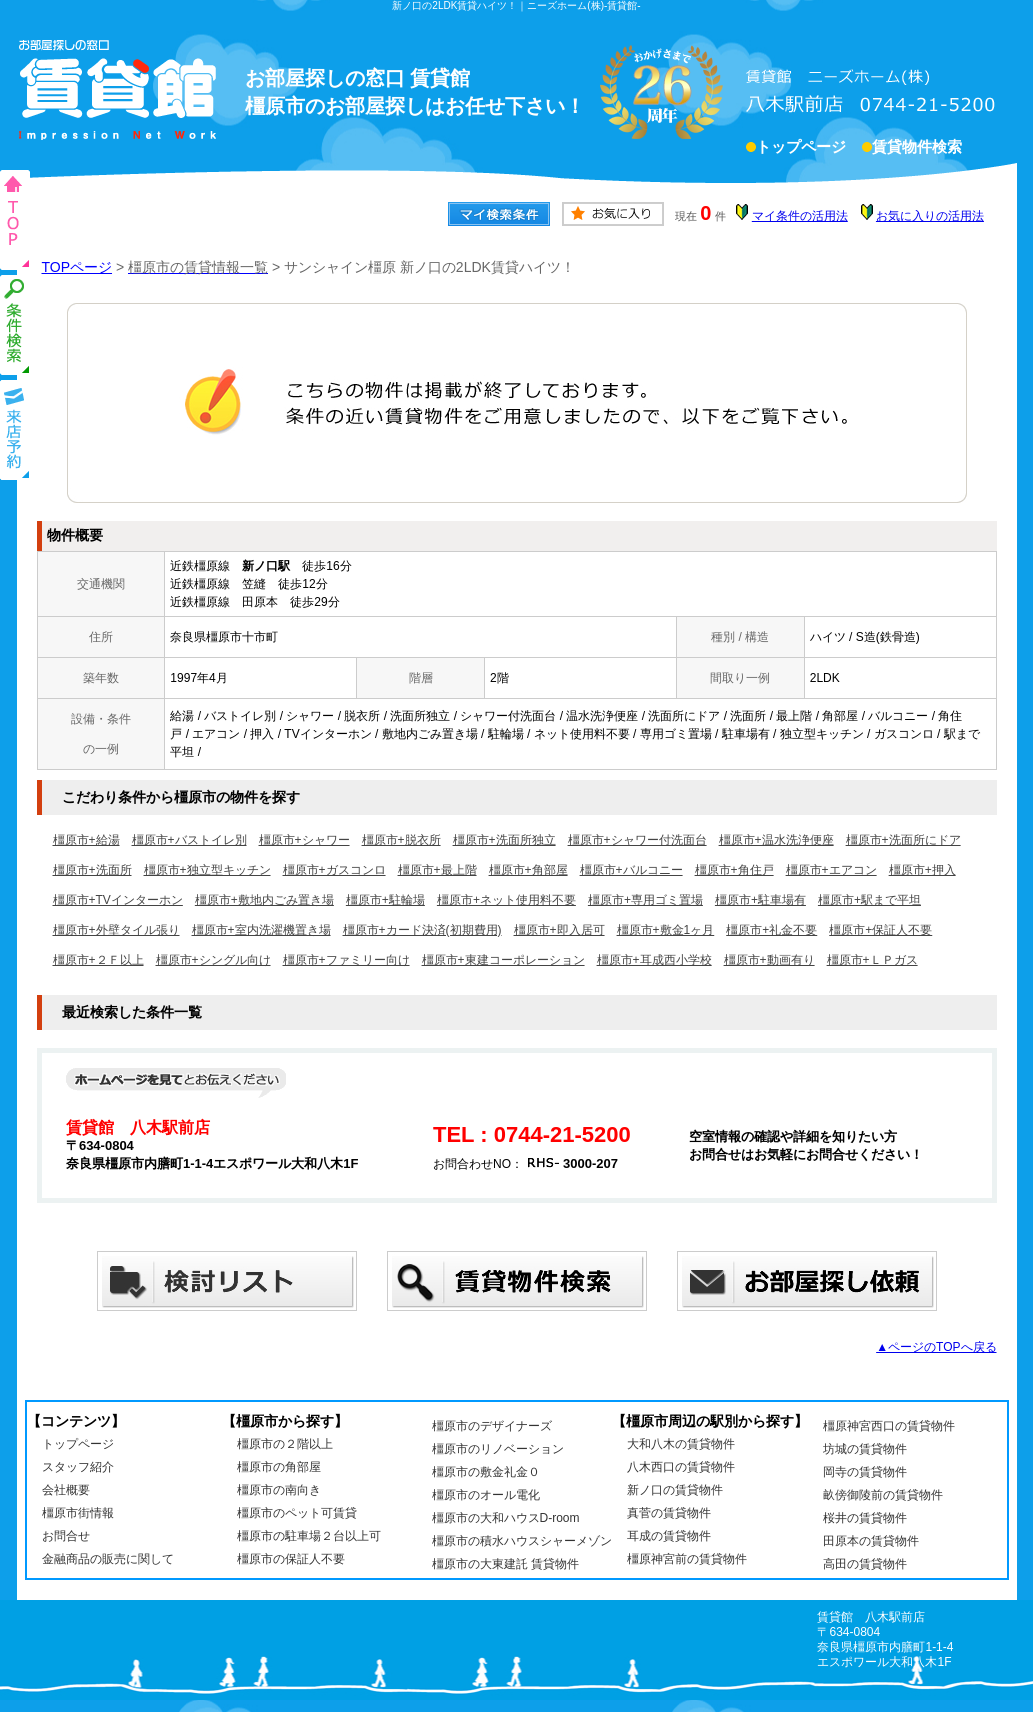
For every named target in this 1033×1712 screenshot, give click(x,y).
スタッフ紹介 (78, 1467)
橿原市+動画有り (769, 960)
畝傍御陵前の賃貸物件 (883, 1495)
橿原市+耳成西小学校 (654, 960)
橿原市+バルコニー (631, 870)
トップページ (801, 149)
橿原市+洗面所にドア (903, 840)
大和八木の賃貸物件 (681, 1444)
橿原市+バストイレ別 (189, 840)
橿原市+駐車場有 (760, 900)
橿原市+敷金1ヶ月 (666, 930)
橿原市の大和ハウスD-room (506, 1518)
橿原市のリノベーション (498, 1449)
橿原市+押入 (922, 870)
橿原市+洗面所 (92, 870)
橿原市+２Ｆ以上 (98, 960)
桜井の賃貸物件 (865, 1518)
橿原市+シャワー (304, 840)
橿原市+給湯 (86, 840)
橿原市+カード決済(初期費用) (422, 930)
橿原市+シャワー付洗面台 (637, 840)
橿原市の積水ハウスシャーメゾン (522, 1541)
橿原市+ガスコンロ (334, 870)
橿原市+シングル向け (213, 960)
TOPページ (77, 267)
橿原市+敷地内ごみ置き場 (264, 900)
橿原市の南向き (279, 1490)
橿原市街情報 (78, 1513)
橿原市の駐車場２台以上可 (309, 1536)
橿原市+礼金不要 (771, 930)
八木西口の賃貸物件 (681, 1467)
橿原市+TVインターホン (118, 900)
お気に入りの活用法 (930, 216)
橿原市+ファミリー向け (346, 960)
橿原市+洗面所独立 (504, 840)
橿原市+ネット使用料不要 (506, 900)
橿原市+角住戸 (734, 870)
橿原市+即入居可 (559, 930)
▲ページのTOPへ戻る (936, 1347)
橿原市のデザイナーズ (492, 1426)
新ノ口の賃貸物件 (675, 1490)
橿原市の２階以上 (285, 1444)
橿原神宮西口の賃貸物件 (889, 1426)
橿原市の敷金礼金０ (486, 1472)
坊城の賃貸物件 (865, 1449)
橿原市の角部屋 (279, 1467)
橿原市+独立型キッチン (207, 870)
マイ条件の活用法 (800, 216)
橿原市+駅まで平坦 (869, 900)
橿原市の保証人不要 (291, 1559)
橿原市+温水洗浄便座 (776, 840)
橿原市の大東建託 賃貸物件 (505, 1564)
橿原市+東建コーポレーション (503, 960)
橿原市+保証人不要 (880, 930)
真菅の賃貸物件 (669, 1513)
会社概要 (66, 1490)
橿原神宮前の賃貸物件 (687, 1559)
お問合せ (66, 1536)
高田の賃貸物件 (865, 1564)
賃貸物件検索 (917, 149)
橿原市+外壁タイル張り (116, 930)
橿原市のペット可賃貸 (297, 1513)
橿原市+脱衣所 (401, 840)
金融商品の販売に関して (108, 1559)
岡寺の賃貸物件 (865, 1472)
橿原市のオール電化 (486, 1495)
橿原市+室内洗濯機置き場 (261, 930)
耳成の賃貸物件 (669, 1536)
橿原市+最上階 (437, 870)
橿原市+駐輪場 (385, 900)
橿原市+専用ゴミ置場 (645, 900)
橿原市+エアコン (831, 870)
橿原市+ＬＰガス (872, 960)
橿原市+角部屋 (528, 870)
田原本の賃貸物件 (871, 1541)
